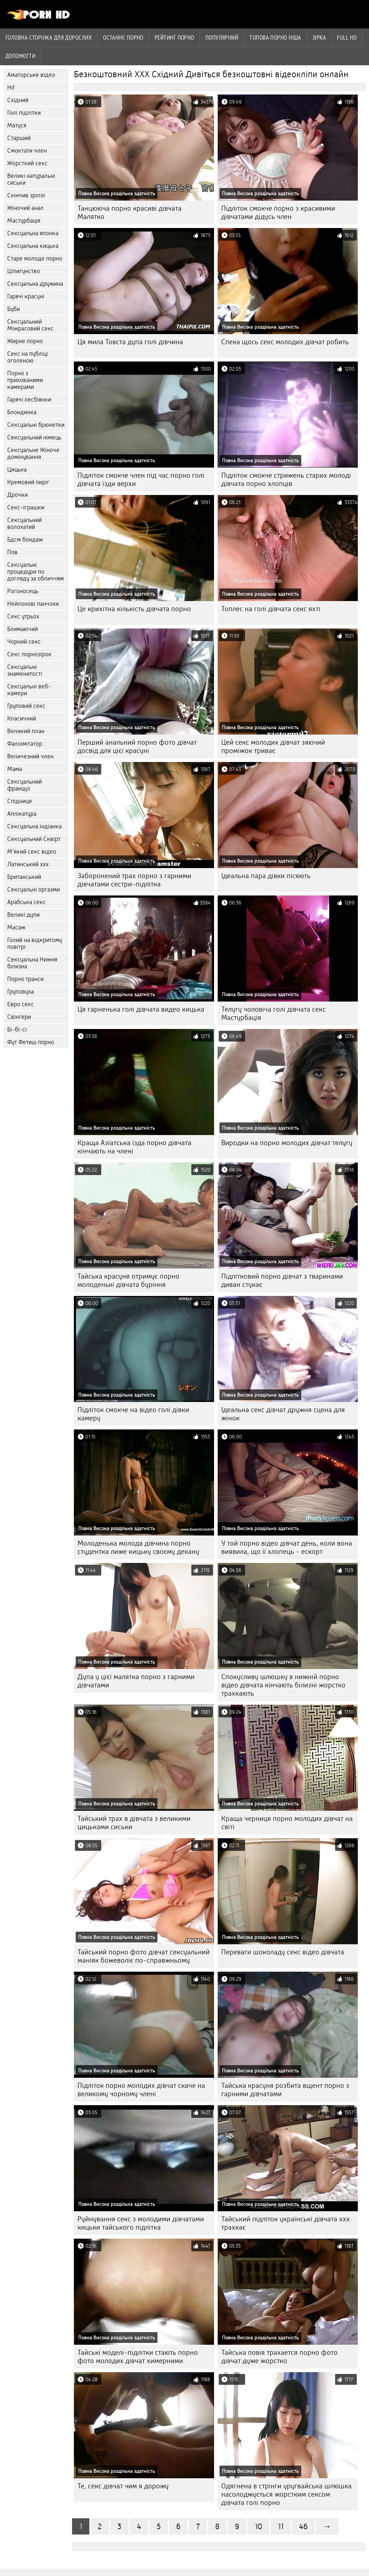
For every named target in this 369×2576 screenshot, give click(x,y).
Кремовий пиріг (28, 482)
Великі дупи (23, 914)
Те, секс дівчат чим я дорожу (123, 2486)
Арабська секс (26, 902)
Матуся (16, 125)
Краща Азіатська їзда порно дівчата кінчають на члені (134, 1147)
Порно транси (25, 979)
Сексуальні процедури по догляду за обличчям (35, 571)
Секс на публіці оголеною (27, 357)
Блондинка (21, 412)
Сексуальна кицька (32, 245)
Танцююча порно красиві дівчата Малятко (129, 212)
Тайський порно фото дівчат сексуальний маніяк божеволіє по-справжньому (143, 1956)
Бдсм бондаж (25, 539)
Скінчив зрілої (26, 195)
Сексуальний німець (34, 437)
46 (303, 2526)
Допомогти (20, 56)
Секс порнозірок (29, 654)
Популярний (222, 37)
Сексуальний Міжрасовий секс (30, 325)
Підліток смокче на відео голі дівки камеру (133, 1414)
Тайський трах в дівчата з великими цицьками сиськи (134, 1822)
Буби (13, 309)
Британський (24, 876)
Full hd (347, 37)
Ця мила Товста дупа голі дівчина (130, 342)
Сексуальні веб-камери (29, 690)
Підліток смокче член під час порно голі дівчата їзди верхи (140, 479)
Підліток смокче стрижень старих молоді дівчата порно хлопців (286, 479)
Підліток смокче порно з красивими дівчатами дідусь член (278, 212)
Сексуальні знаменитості (24, 670)
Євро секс (20, 1004)
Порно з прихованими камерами (25, 380)
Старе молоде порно (34, 258)
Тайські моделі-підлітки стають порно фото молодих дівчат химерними (137, 2356)
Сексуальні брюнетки (36, 424)
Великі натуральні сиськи (31, 179)
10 (258, 2526)
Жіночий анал (25, 208)
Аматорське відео (31, 74)
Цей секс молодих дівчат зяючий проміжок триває (273, 746)
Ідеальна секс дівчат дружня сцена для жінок (283, 1414)
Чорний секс (24, 641)
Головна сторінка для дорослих (48, 37)
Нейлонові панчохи (33, 603)
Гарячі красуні (25, 296)
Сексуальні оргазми (33, 889)
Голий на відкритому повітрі (34, 943)
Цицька (17, 469)
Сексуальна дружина (35, 283)
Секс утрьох (23, 616)
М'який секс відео (31, 851)
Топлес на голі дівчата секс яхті (270, 609)
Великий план (25, 731)
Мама (14, 769)
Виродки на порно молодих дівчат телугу (286, 1143)
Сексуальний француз (24, 785)
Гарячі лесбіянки (29, 399)
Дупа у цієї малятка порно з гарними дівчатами (136, 1681)
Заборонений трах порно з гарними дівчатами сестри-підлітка (134, 880)
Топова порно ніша (275, 37)
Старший (19, 138)
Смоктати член (27, 150)
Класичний (21, 718)
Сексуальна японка (32, 233)
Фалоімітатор (24, 743)
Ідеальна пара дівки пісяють (266, 876)
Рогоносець (22, 591)
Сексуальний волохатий (24, 523)
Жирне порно (25, 341)
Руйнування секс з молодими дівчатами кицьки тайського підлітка (140, 2223)
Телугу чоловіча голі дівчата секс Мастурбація (273, 1013)
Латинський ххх (28, 864)
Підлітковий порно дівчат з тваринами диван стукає (282, 1280)
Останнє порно (123, 37)
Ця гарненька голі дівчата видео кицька (140, 1009)
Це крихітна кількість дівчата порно (134, 609)
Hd (10, 87)
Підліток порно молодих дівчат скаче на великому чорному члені (141, 2089)
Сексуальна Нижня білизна (32, 963)
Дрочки (17, 494)
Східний (17, 100)
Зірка (319, 37)
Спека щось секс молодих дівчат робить (285, 342)
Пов (12, 552)
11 (281, 2526)
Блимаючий (22, 629)
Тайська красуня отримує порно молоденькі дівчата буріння (128, 1280)
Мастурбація (23, 220)
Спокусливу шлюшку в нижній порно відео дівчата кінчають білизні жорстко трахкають (283, 1685)
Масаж (16, 927)
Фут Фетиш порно (30, 1042)
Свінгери (19, 1016)
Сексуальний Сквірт (34, 839)
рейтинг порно (174, 37)
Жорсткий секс (27, 163)
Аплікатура (21, 813)
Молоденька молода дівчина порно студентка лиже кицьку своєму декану (138, 1547)
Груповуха (20, 991)
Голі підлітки (24, 112)
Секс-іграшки (25, 507)
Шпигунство (23, 271)
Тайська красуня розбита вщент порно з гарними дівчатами (285, 2089)
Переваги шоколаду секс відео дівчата (282, 1952)
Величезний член (30, 756)
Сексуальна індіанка (34, 826)
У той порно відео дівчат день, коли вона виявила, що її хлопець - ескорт (286, 1547)
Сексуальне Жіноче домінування (33, 453)
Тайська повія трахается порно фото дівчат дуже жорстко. (279, 2356)
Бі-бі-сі (17, 1029)
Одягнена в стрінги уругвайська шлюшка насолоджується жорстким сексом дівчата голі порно (286, 2494)
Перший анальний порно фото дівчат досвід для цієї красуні (137, 746)
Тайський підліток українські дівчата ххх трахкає (285, 2223)
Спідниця (19, 801)
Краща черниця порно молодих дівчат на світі (287, 1822)
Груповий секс (26, 705)
